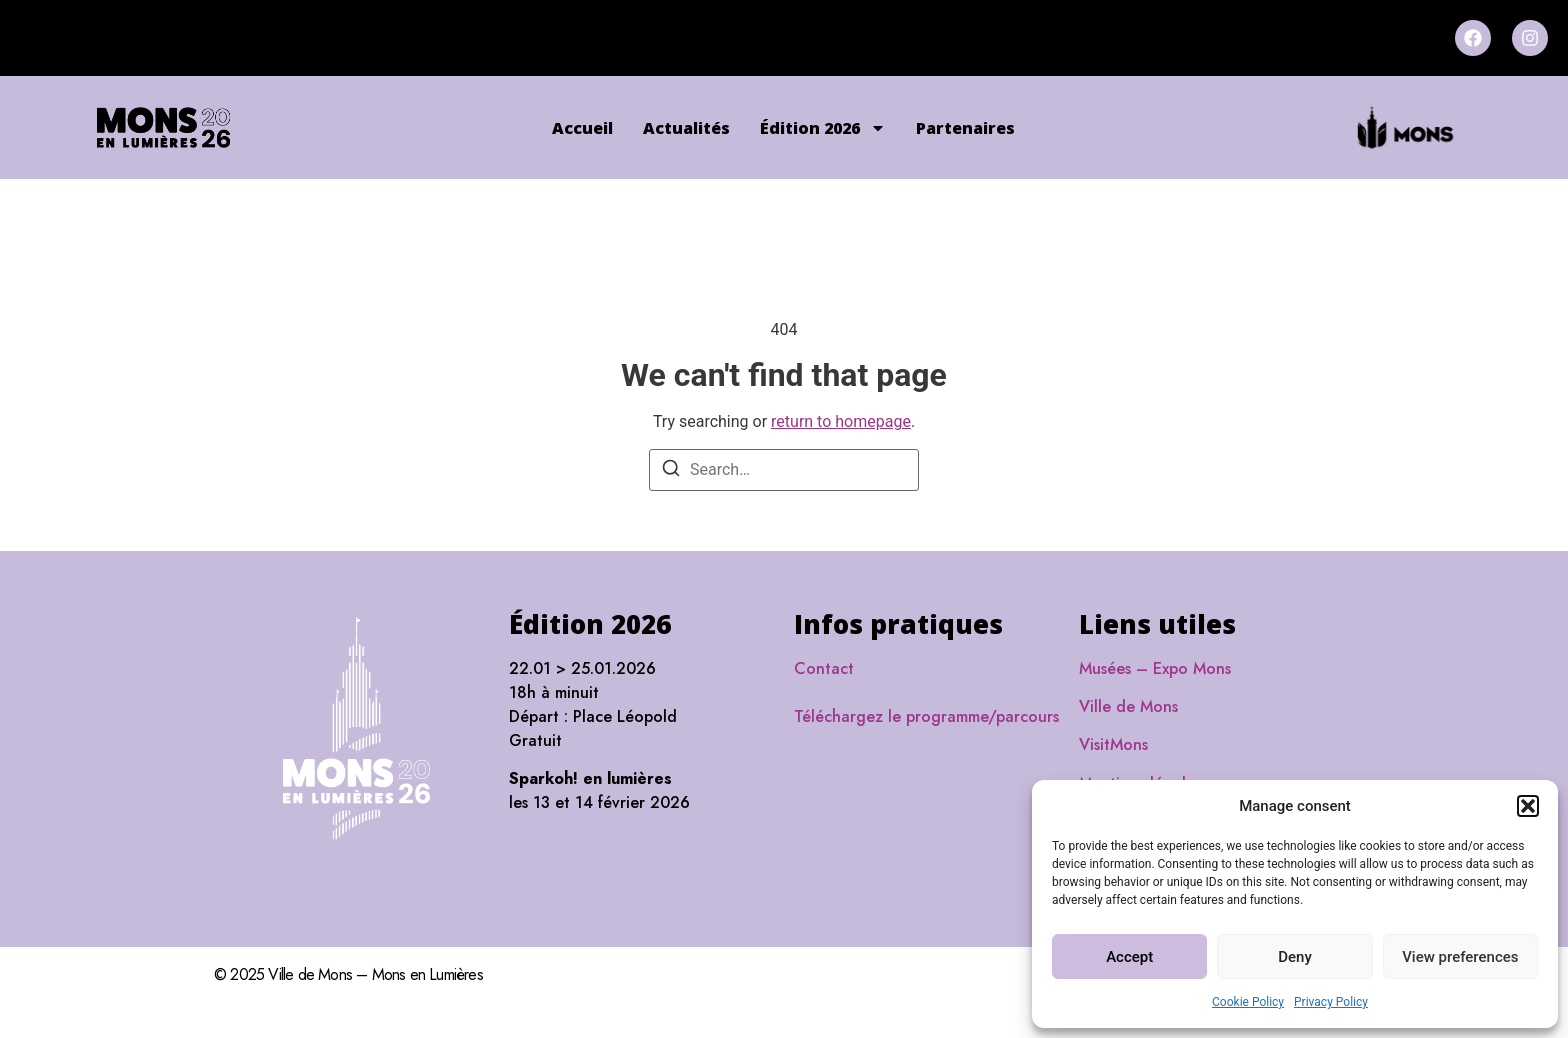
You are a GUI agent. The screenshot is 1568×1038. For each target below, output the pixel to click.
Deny (1295, 957)
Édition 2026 (823, 128)
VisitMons (1113, 744)
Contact (824, 668)
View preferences (1460, 957)
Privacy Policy (1331, 1002)
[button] (1528, 806)
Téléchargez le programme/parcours (926, 716)
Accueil (582, 128)
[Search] (671, 471)
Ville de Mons (1128, 706)
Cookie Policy (1248, 1002)
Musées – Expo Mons (1155, 668)
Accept (1129, 957)
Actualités (686, 128)
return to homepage (841, 421)
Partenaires (965, 128)
